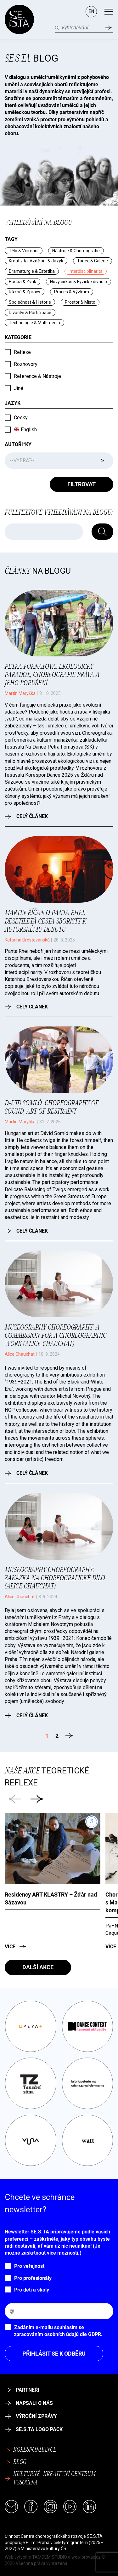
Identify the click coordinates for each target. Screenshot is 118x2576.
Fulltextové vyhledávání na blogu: (59, 513)
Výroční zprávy (31, 2416)
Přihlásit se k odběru (54, 2353)
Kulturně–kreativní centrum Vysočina (50, 2478)
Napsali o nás (29, 2403)
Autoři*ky (18, 444)
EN (91, 11)
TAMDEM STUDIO (49, 2557)
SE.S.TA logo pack (34, 2429)
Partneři (22, 2390)
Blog (31, 58)
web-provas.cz (86, 2557)
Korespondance (30, 2450)
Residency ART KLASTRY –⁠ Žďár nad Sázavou (51, 1898)
